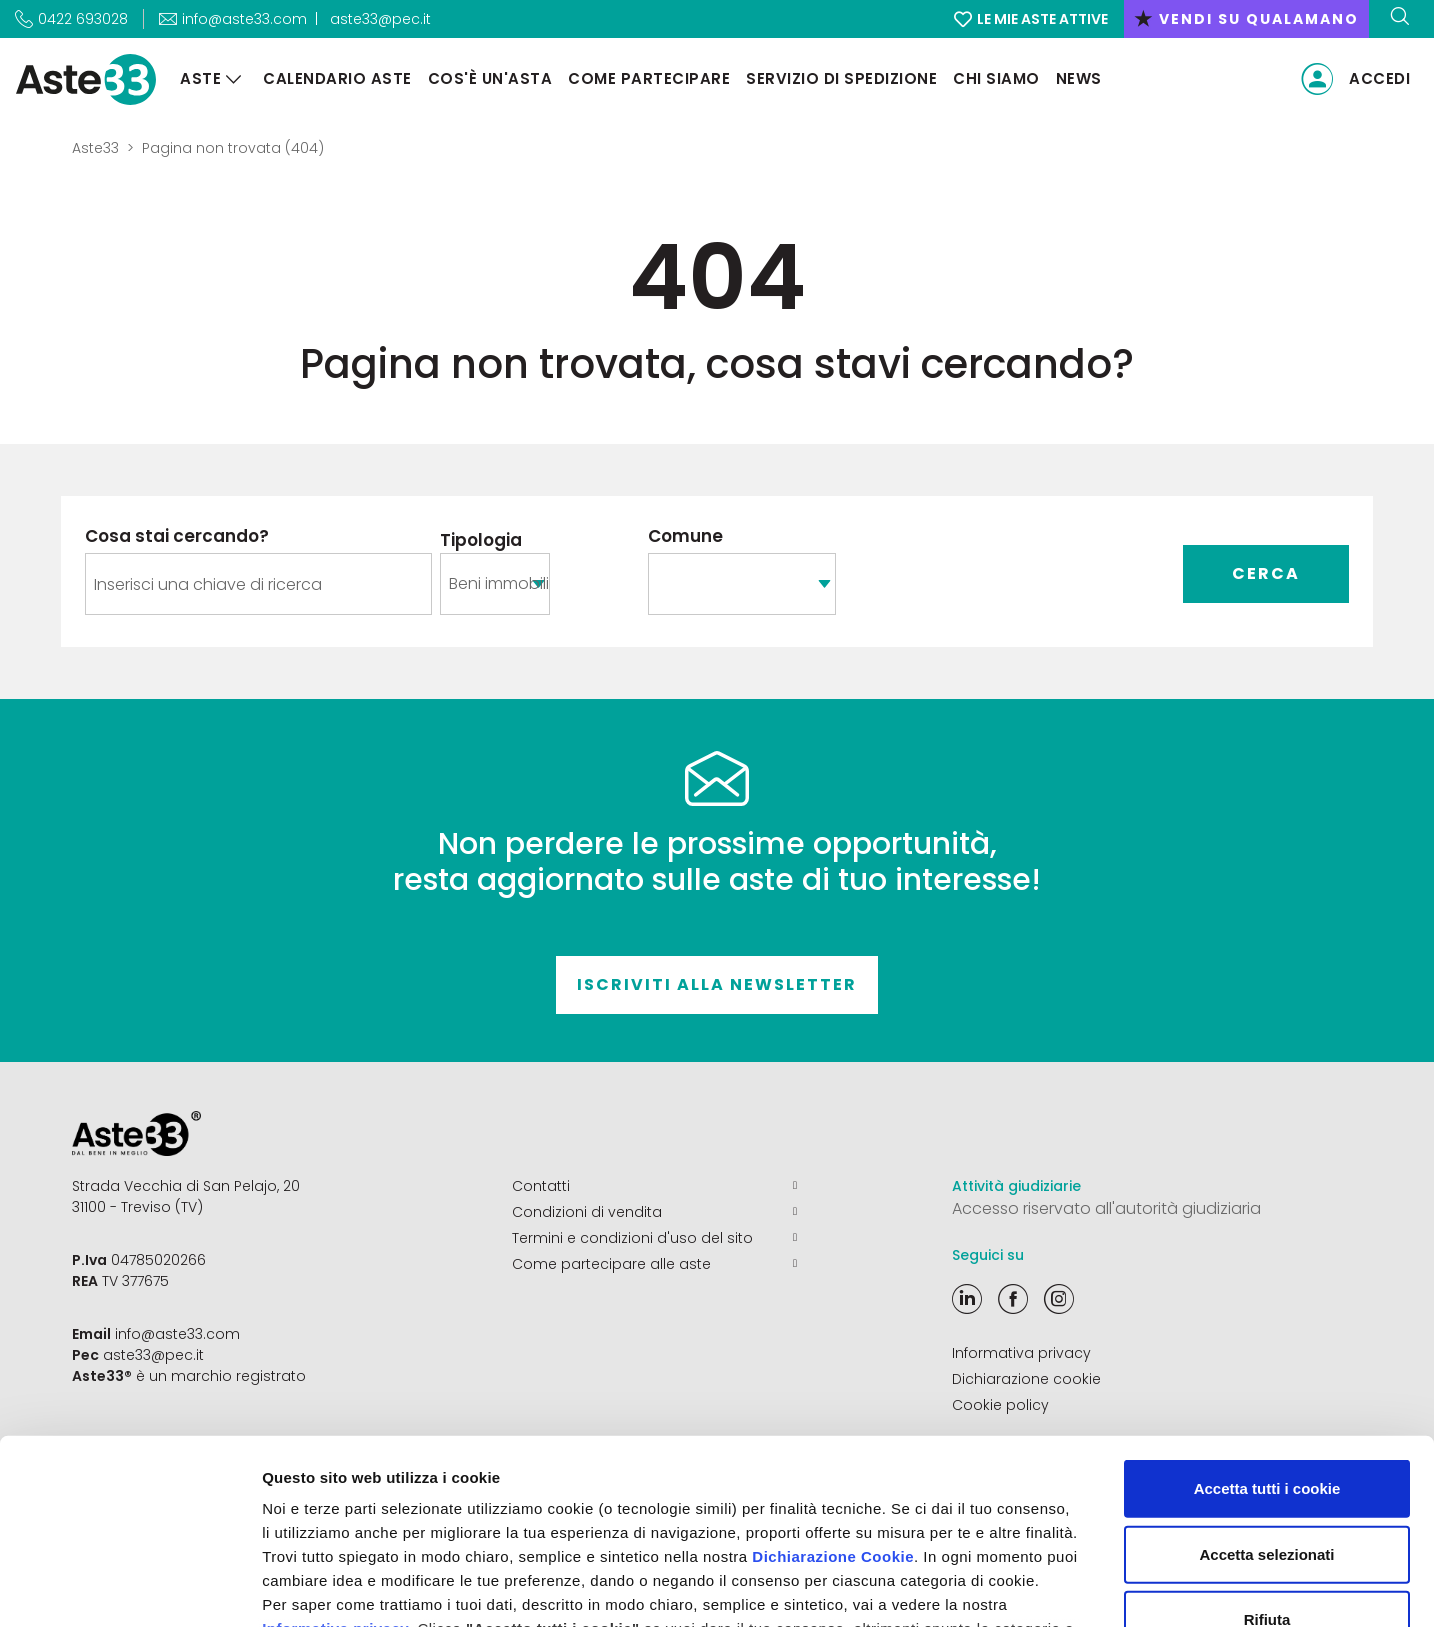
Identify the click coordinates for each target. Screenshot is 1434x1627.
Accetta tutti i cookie (1267, 1321)
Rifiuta (1267, 1452)
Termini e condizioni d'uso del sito (654, 1238)
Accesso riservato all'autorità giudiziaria (1106, 1208)
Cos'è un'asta (490, 78)
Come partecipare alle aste (654, 1264)
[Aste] (234, 79)
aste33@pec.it (380, 19)
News (1079, 78)
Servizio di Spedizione (841, 78)
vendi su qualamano (1246, 19)
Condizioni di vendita (654, 1212)
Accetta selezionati (1266, 1386)
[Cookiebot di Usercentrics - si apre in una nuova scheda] (129, 1588)
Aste (200, 78)
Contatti (654, 1186)
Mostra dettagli (1052, 1587)
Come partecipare (649, 78)
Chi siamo (996, 78)
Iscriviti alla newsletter (717, 984)
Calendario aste (337, 78)
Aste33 (95, 148)
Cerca (1266, 573)
